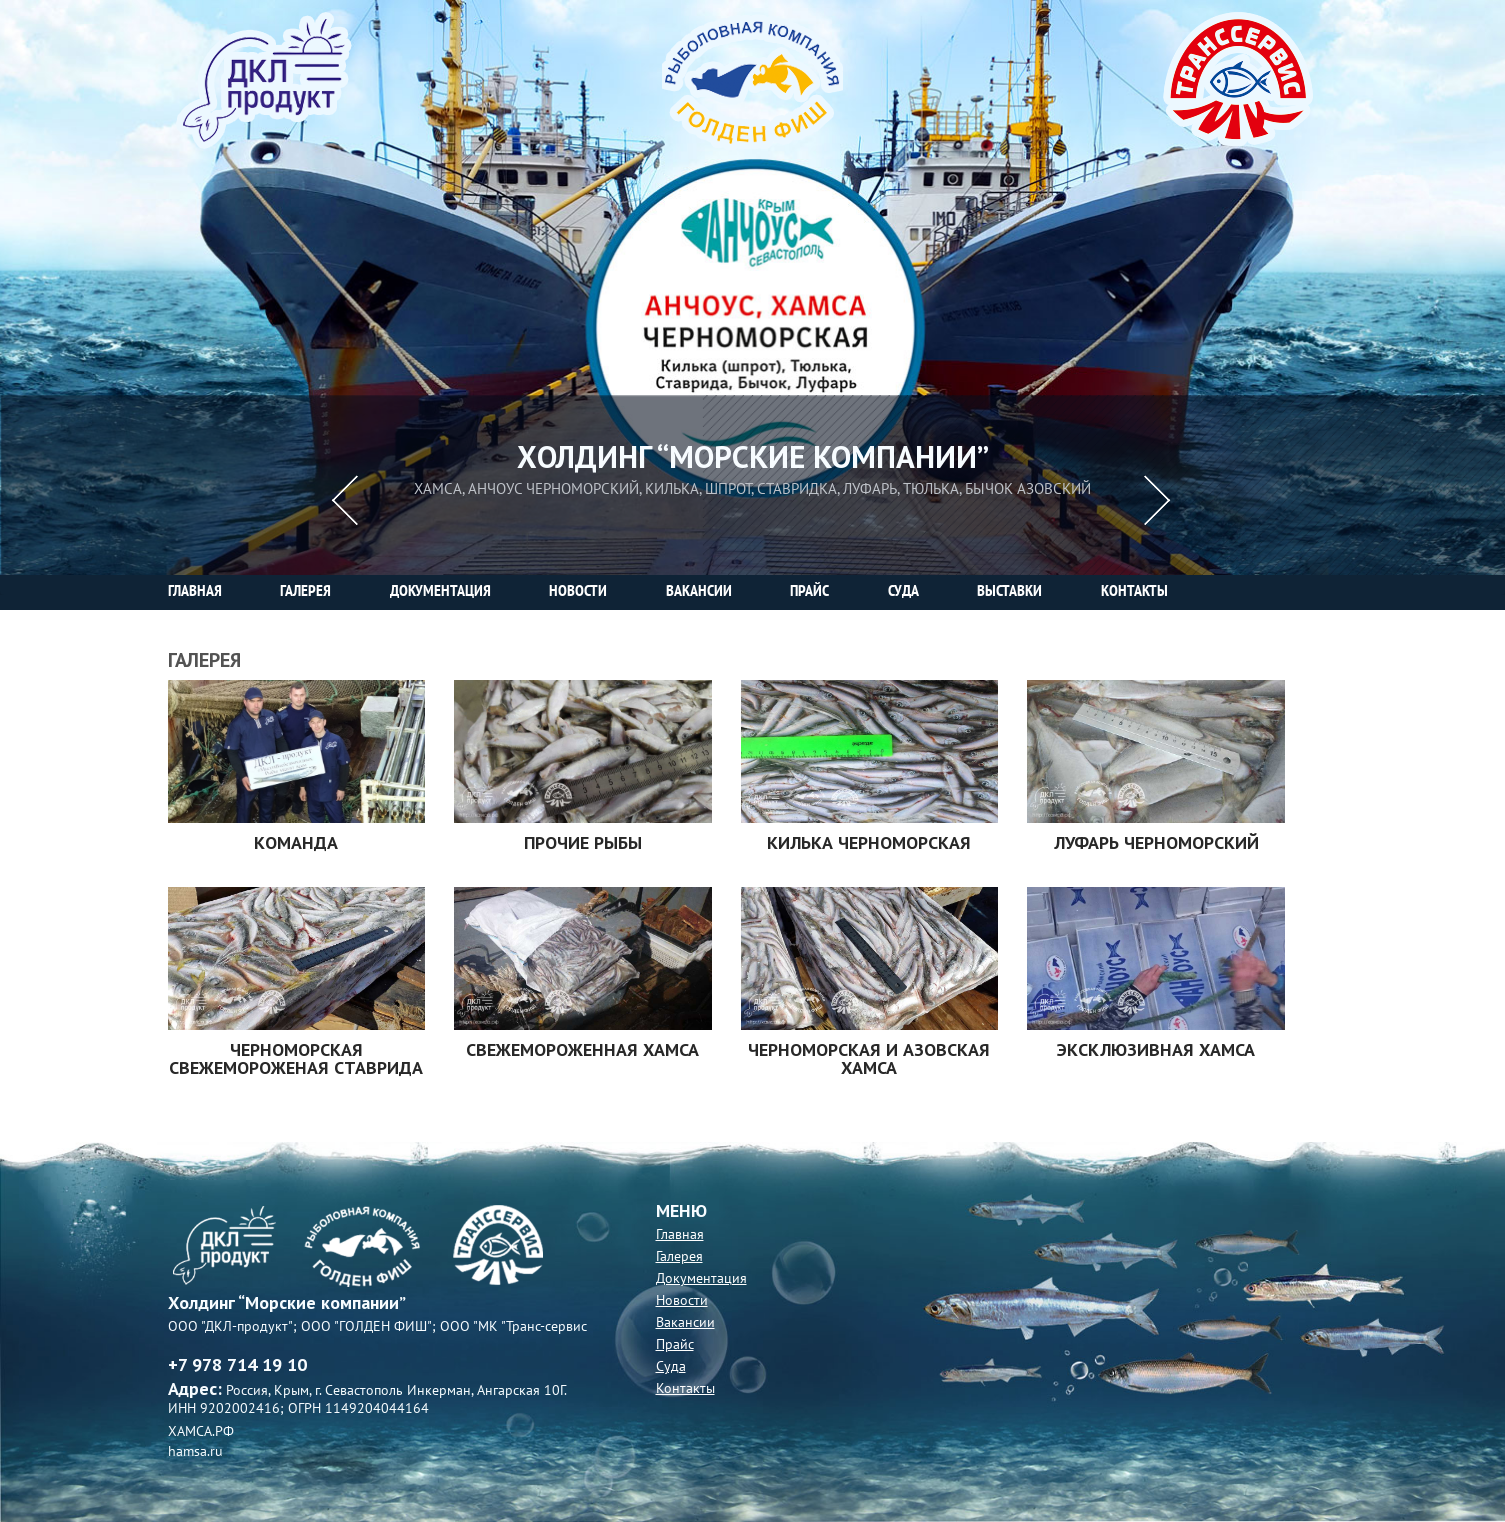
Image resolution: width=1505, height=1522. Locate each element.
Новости (682, 1300)
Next (1159, 500)
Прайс (675, 1344)
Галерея (679, 1256)
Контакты (685, 1388)
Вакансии (685, 1322)
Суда (671, 1366)
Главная (680, 1234)
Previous (346, 500)
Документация (701, 1278)
